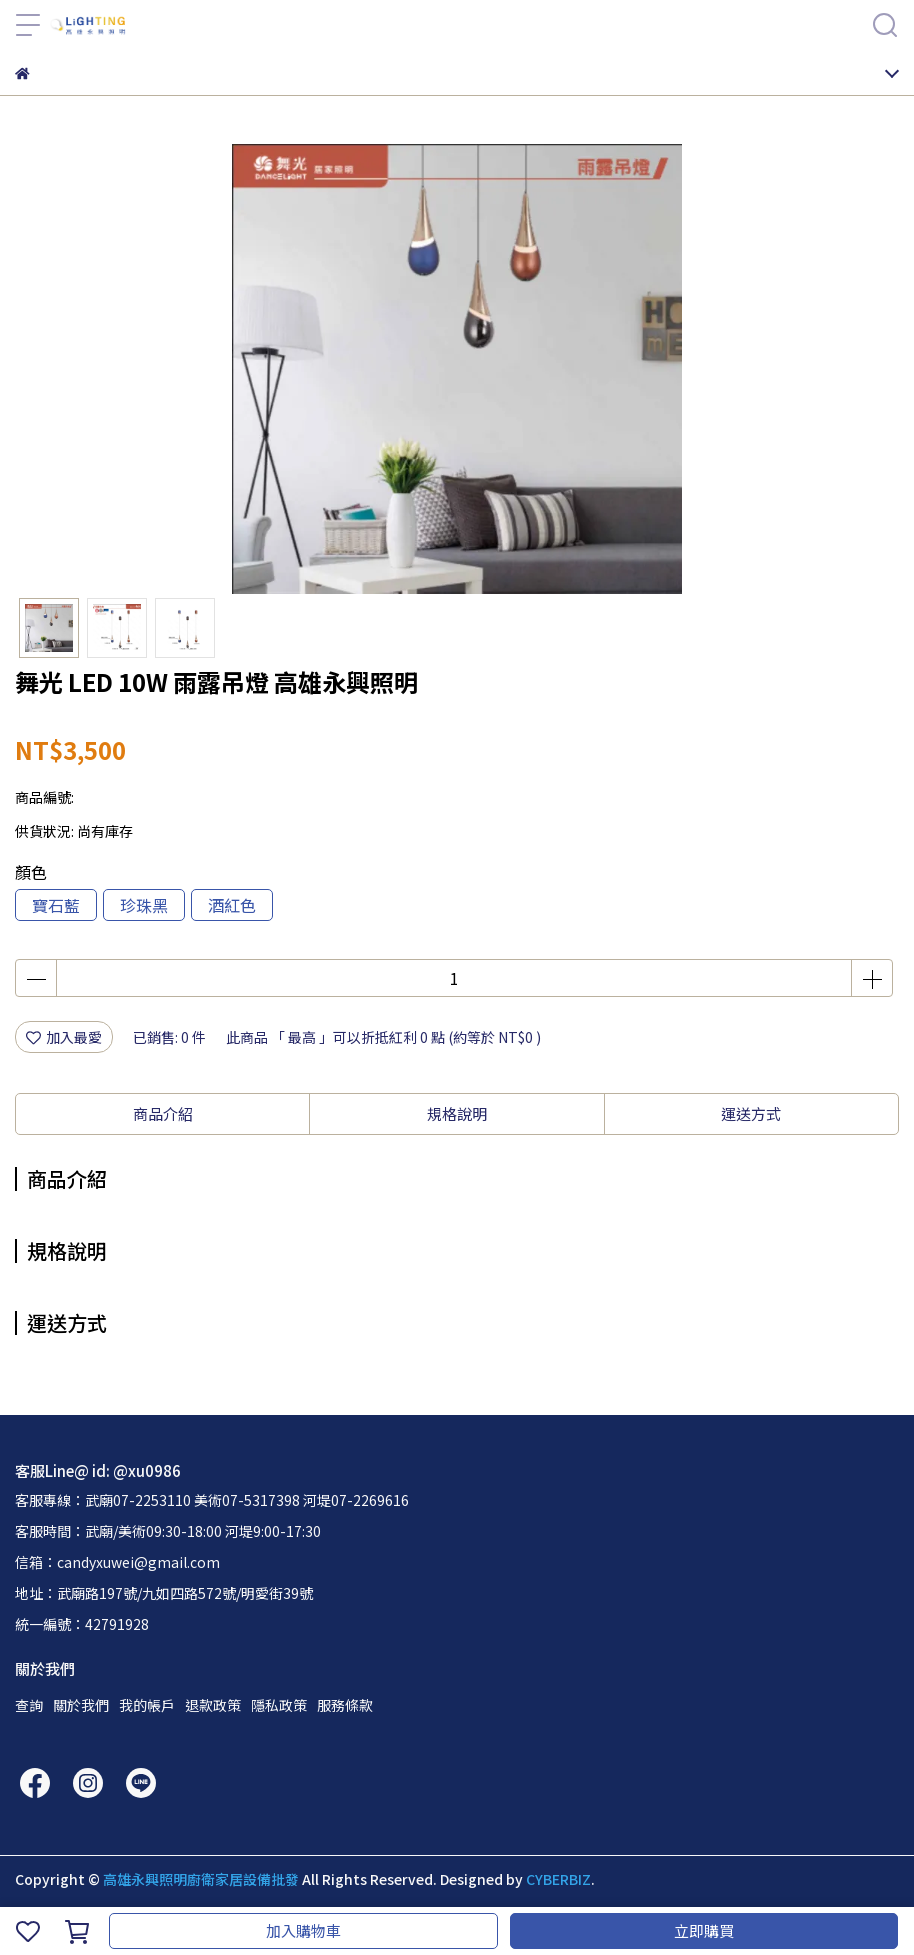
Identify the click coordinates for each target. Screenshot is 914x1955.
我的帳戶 (147, 1705)
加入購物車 (303, 1930)
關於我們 (81, 1705)
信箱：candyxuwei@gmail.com (117, 1562)
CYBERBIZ (558, 1879)
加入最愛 (64, 1037)
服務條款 (345, 1705)
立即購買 (704, 1930)
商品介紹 (163, 1113)
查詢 (29, 1705)
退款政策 (213, 1705)
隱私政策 (279, 1705)
